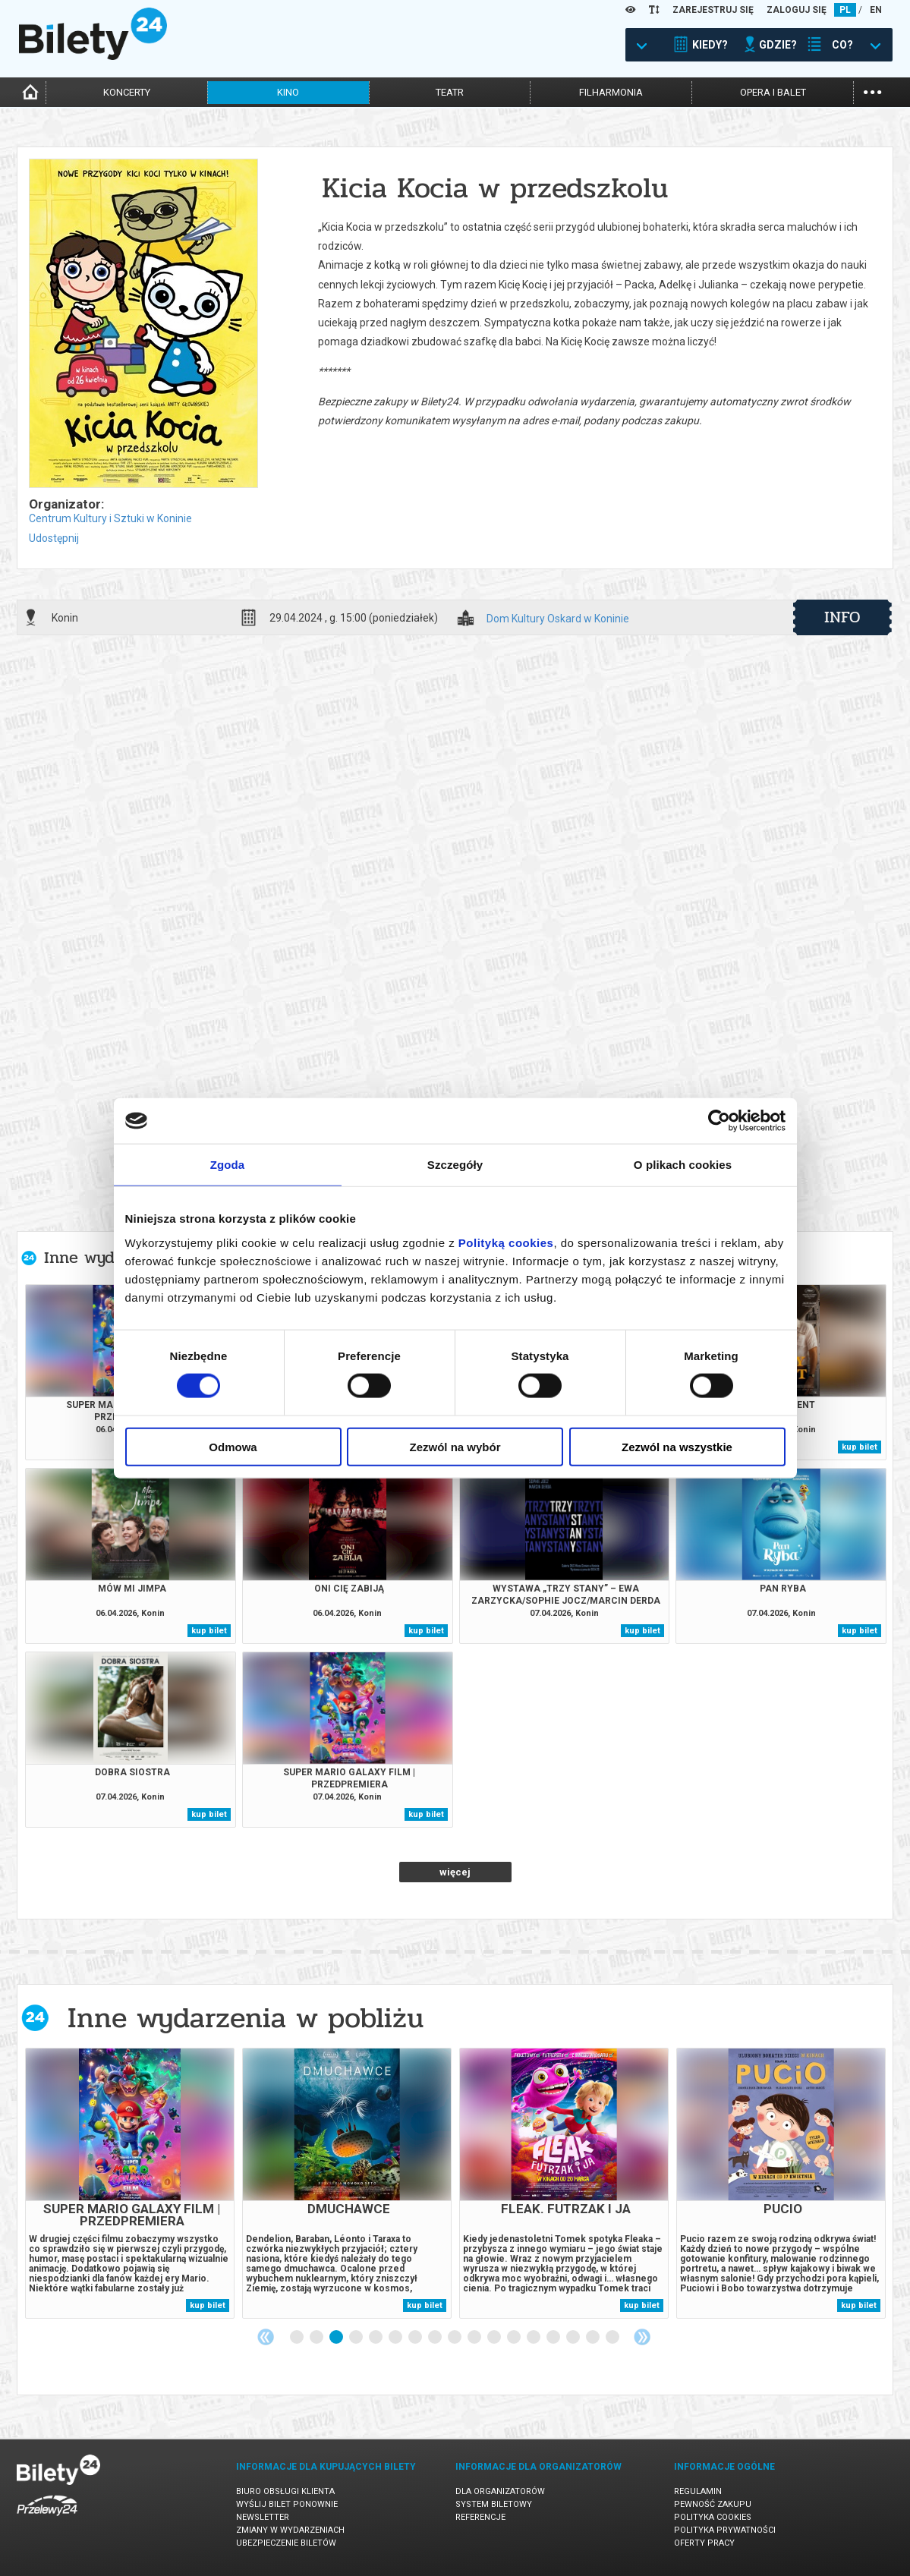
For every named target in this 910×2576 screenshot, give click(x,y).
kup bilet (859, 1447)
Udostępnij (54, 538)
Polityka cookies (712, 2517)
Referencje (480, 2517)
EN (876, 10)
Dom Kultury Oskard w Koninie (557, 619)
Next (642, 2337)
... (872, 90)
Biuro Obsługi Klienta (285, 2491)
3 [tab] (337, 2337)
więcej (455, 1872)
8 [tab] (435, 2337)
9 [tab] (455, 2337)
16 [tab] (593, 2337)
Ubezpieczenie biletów (286, 2543)
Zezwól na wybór (454, 1446)
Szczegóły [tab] (455, 1164)
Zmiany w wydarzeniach (290, 2530)
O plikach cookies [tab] (683, 1164)
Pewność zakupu (712, 2504)
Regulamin (698, 2491)
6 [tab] (396, 2337)
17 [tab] (613, 2337)
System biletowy (493, 2504)
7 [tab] (416, 2337)
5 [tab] (376, 2337)
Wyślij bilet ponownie (287, 2504)
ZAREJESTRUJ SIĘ (713, 10)
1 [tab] (297, 2337)
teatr (450, 92)
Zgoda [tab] (227, 1164)
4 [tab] (356, 2337)
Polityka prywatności (725, 2530)
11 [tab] (494, 2337)
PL (845, 10)
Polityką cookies (506, 1242)
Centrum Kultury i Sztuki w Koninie (110, 518)
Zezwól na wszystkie (677, 1446)
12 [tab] (514, 2337)
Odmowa (233, 1446)
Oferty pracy (704, 2543)
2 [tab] (317, 2337)
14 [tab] (554, 2337)
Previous (265, 2337)
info (842, 617)
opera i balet (773, 92)
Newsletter (262, 2517)
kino (288, 92)
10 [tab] (475, 2337)
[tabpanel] (130, 2183)
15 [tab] (573, 2337)
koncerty (126, 92)
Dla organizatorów (500, 2491)
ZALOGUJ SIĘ (797, 10)
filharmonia (611, 92)
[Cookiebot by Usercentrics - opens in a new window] (719, 1121)
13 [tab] (534, 2337)
